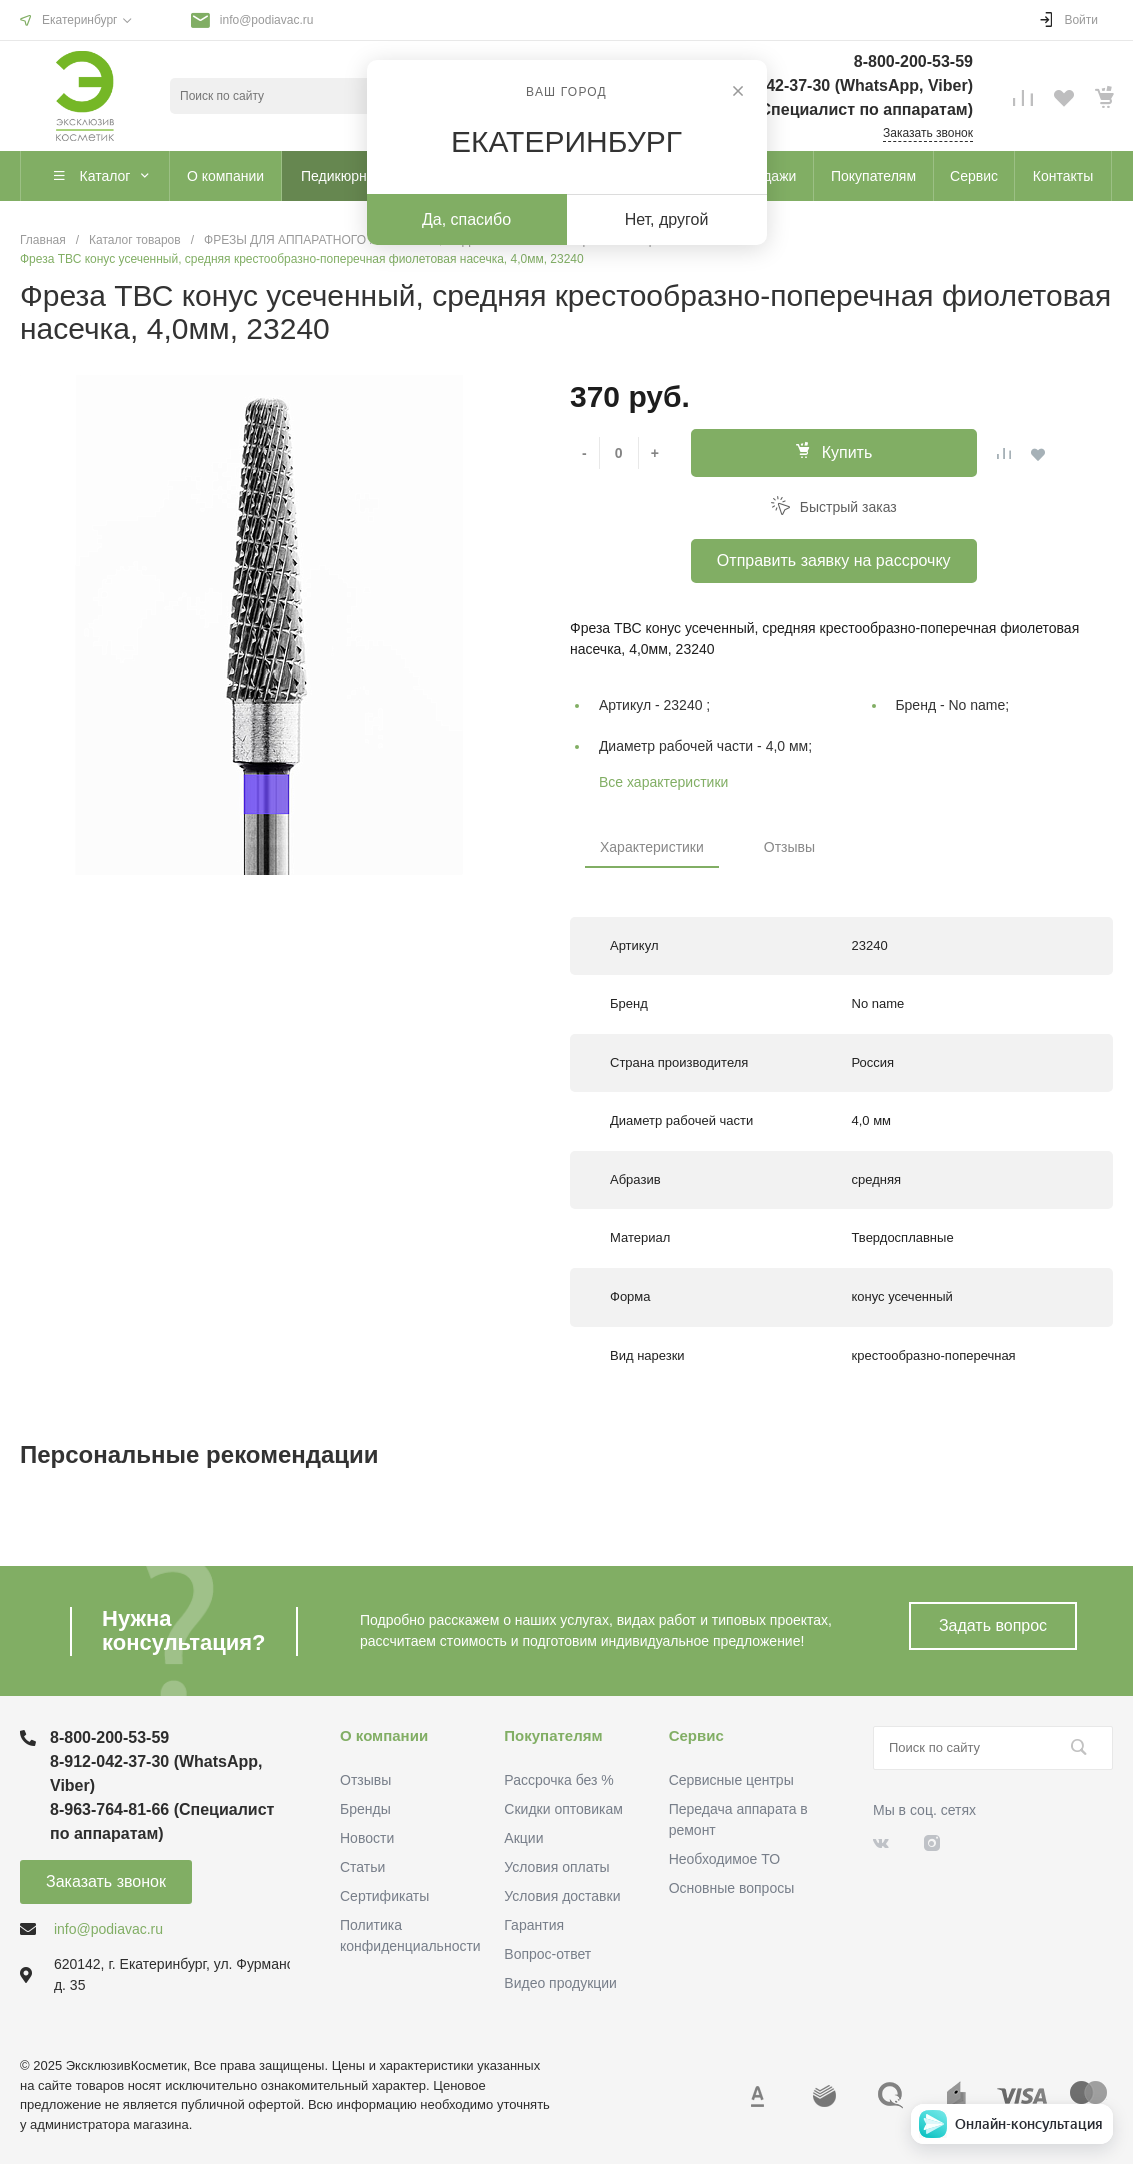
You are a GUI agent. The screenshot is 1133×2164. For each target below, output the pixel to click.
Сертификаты (384, 1896)
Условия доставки (562, 1896)
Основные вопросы (732, 1888)
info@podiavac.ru (267, 20)
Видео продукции (560, 1983)
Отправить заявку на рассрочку (834, 560)
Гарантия (534, 1925)
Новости (367, 1838)
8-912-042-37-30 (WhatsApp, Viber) (842, 85)
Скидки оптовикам (563, 1809)
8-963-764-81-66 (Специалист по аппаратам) (802, 109)
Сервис (696, 1735)
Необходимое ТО (724, 1859)
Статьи (362, 1867)
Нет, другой (667, 219)
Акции (523, 1838)
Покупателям (553, 1735)
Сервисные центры (731, 1780)
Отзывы (789, 847)
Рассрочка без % (558, 1780)
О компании (384, 1735)
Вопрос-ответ (547, 1954)
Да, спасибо (466, 219)
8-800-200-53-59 (913, 61)
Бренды (365, 1809)
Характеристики (652, 847)
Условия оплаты (556, 1867)
